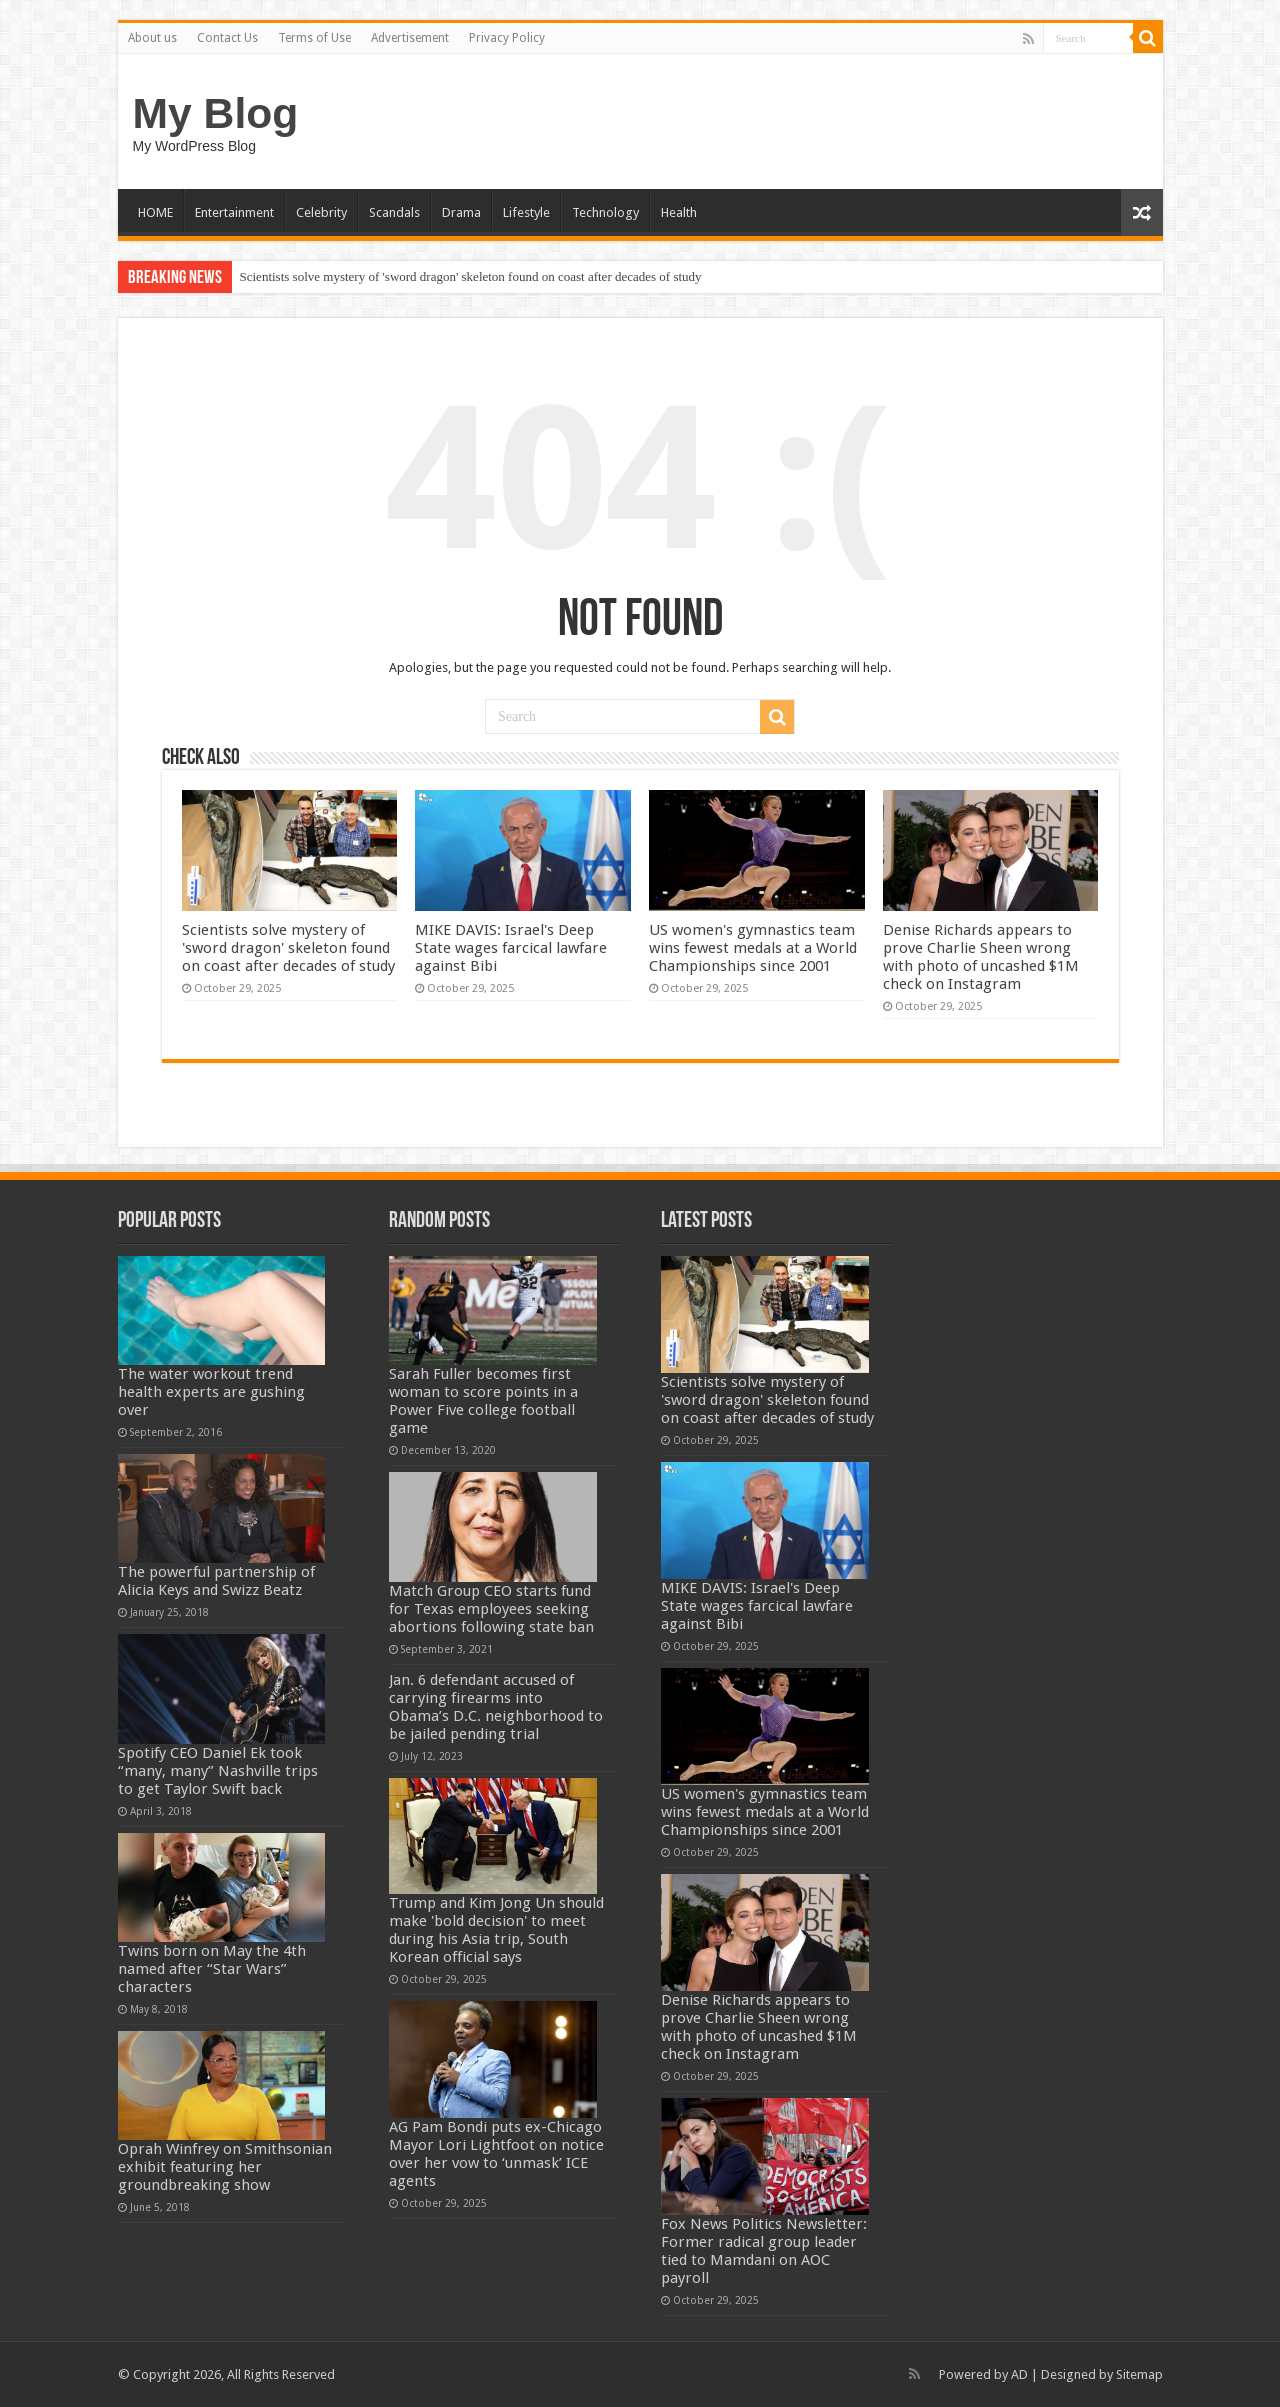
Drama (461, 212)
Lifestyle (526, 212)
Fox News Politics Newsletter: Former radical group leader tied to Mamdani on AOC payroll (764, 2251)
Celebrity (321, 212)
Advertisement (410, 38)
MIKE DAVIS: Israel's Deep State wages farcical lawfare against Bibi (511, 948)
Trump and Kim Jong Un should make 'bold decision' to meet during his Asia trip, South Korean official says (496, 1930)
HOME (155, 212)
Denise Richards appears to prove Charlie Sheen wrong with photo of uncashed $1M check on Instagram (981, 957)
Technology (605, 212)
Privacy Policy (507, 38)
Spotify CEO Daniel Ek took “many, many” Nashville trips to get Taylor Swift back (218, 1771)
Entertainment (234, 212)
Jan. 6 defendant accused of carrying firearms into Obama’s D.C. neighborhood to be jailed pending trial (496, 1707)
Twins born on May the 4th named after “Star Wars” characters (212, 1969)
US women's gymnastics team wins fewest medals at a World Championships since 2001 (753, 948)
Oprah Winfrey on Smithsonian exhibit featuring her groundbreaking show (225, 2167)
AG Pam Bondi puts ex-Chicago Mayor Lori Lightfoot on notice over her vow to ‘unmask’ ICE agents (496, 2154)
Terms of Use (314, 38)
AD (1019, 2374)
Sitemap (1139, 2374)
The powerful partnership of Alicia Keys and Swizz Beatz (216, 1581)
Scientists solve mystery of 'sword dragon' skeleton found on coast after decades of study (471, 276)
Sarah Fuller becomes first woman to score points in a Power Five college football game (483, 1401)
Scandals (394, 212)
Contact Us (227, 38)
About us (152, 38)
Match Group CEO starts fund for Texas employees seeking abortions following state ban (491, 1609)
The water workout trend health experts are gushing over (211, 1392)
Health (679, 212)
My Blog (216, 113)
